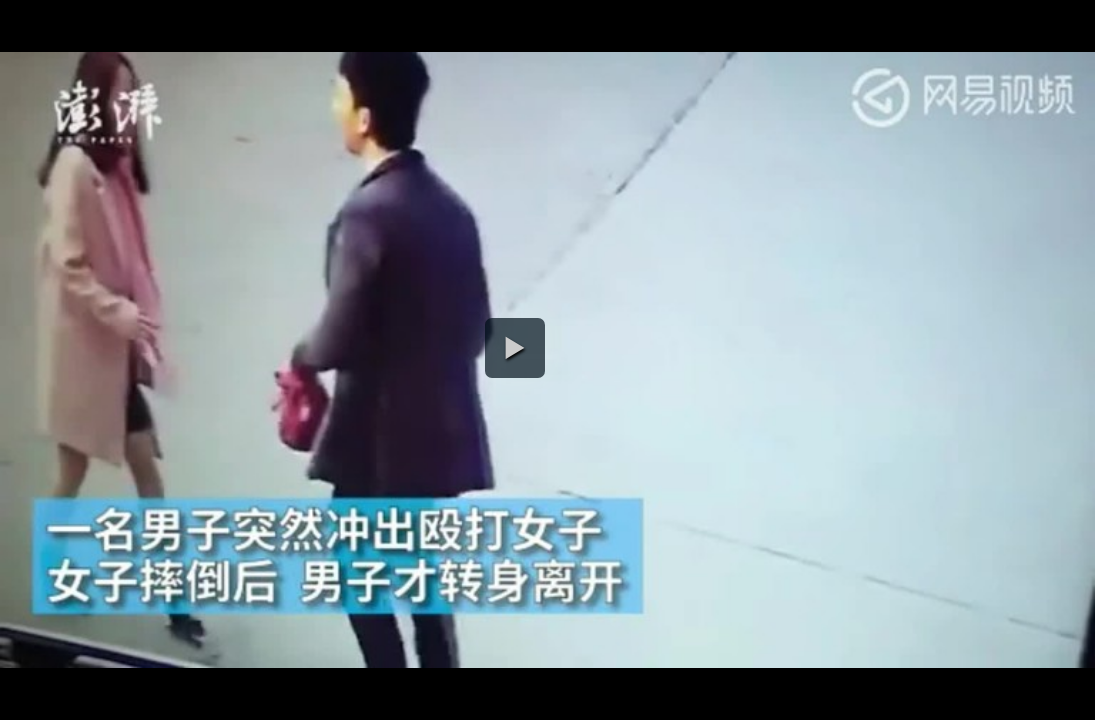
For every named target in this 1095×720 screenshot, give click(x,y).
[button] (515, 348)
